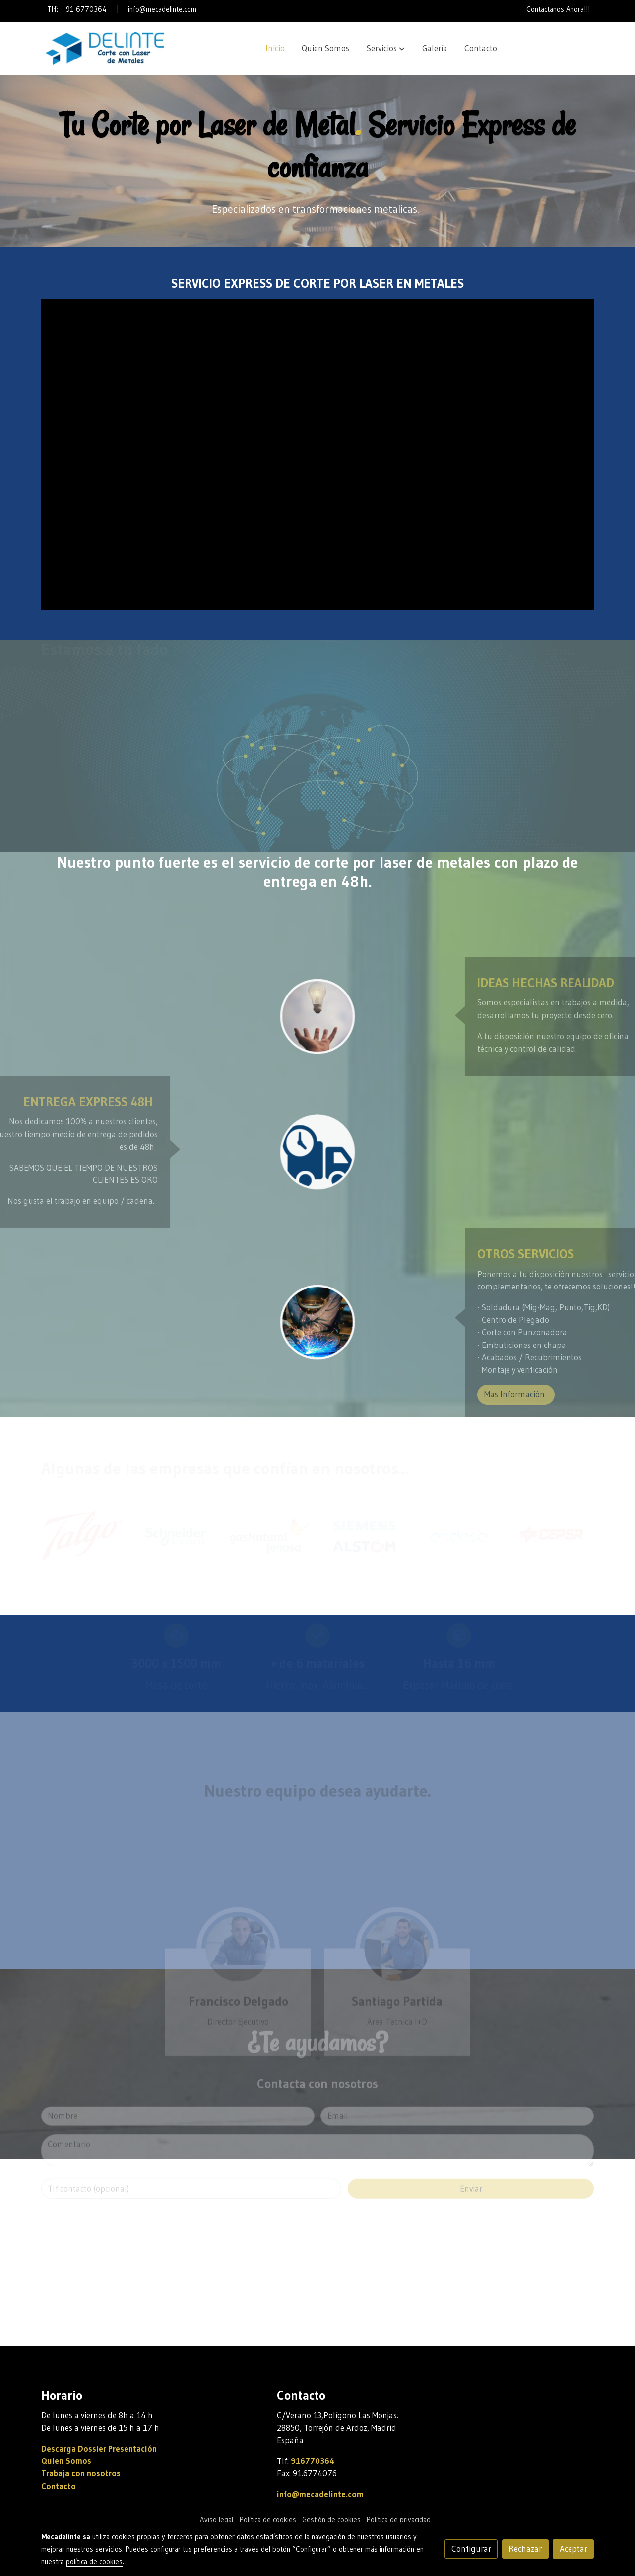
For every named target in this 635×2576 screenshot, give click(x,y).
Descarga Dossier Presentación (99, 2449)
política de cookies (94, 2561)
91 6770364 (86, 9)
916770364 (312, 2461)
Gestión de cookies (331, 2520)
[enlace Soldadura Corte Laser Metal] (317, 1322)
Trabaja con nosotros (81, 2473)
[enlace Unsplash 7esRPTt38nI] (317, 1016)
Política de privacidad (399, 2520)
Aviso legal (216, 2520)
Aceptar (573, 2549)
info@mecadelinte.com (162, 9)
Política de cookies (268, 2520)
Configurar (471, 2549)
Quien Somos (66, 2461)
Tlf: (54, 9)
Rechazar (525, 2549)
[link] (104, 48)
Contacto (58, 2486)
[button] (385, 48)
